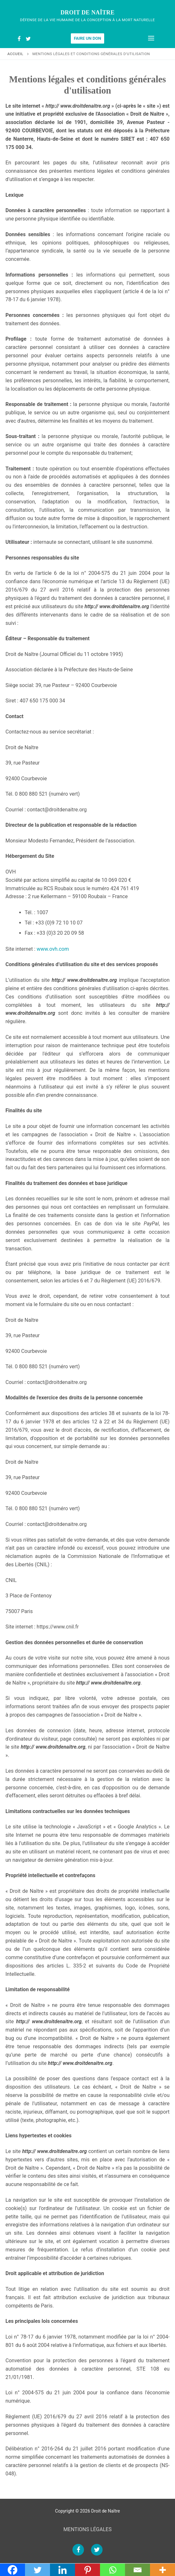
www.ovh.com (53, 949)
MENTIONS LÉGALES (87, 2529)
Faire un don (87, 38)
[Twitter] (28, 39)
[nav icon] (151, 38)
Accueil (15, 54)
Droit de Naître (88, 12)
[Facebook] (19, 39)
